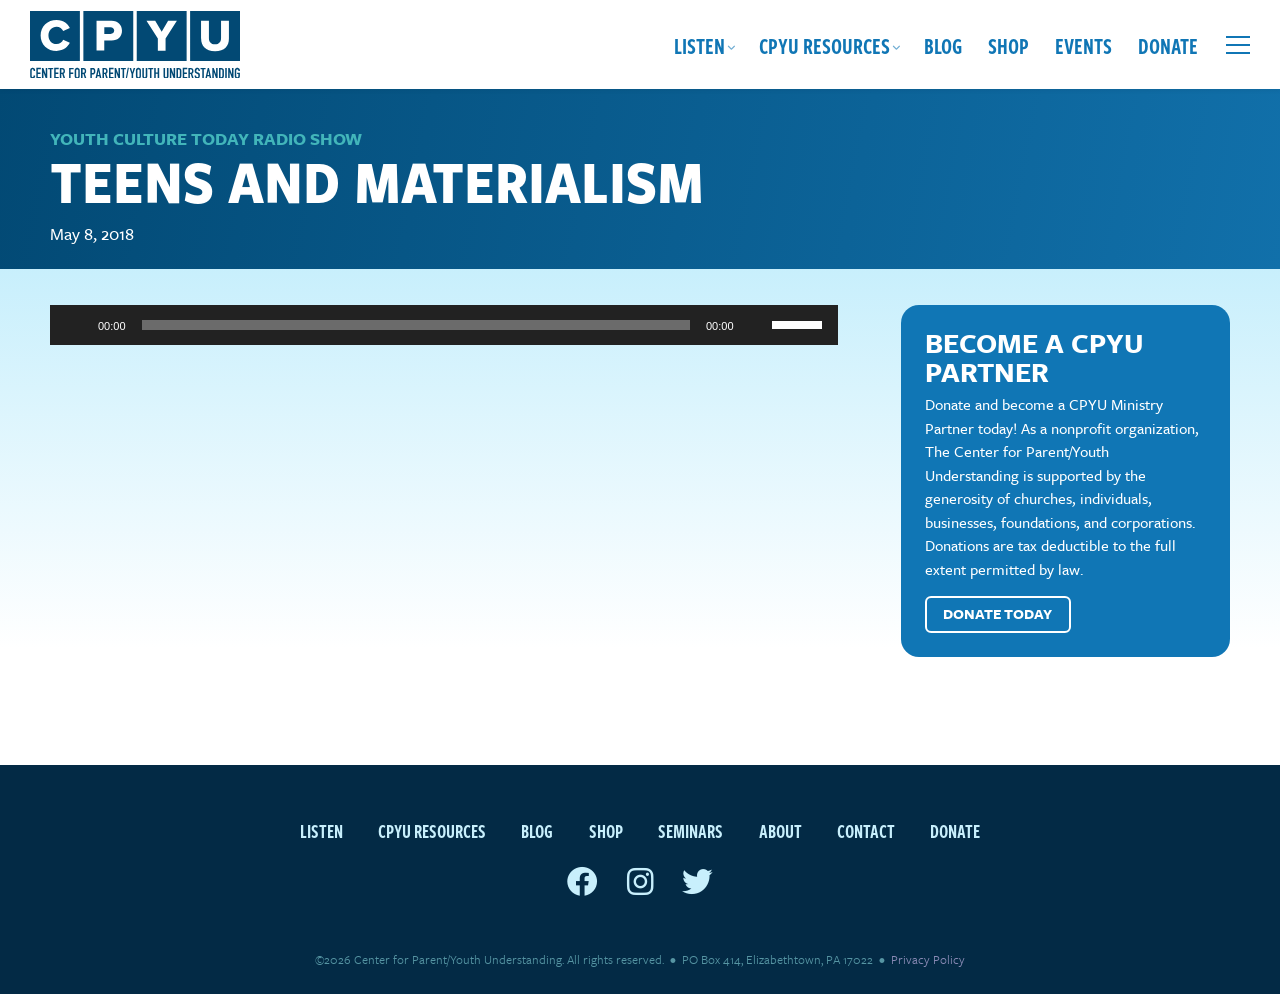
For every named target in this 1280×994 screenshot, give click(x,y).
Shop (1008, 45)
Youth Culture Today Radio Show (206, 138)
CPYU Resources (824, 45)
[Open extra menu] (1238, 45)
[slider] (416, 325)
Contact (866, 830)
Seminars (690, 830)
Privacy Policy (928, 959)
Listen (699, 45)
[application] (444, 325)
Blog (943, 45)
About (780, 830)
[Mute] (756, 325)
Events (1083, 45)
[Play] (76, 325)
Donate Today (997, 613)
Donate (1168, 45)
